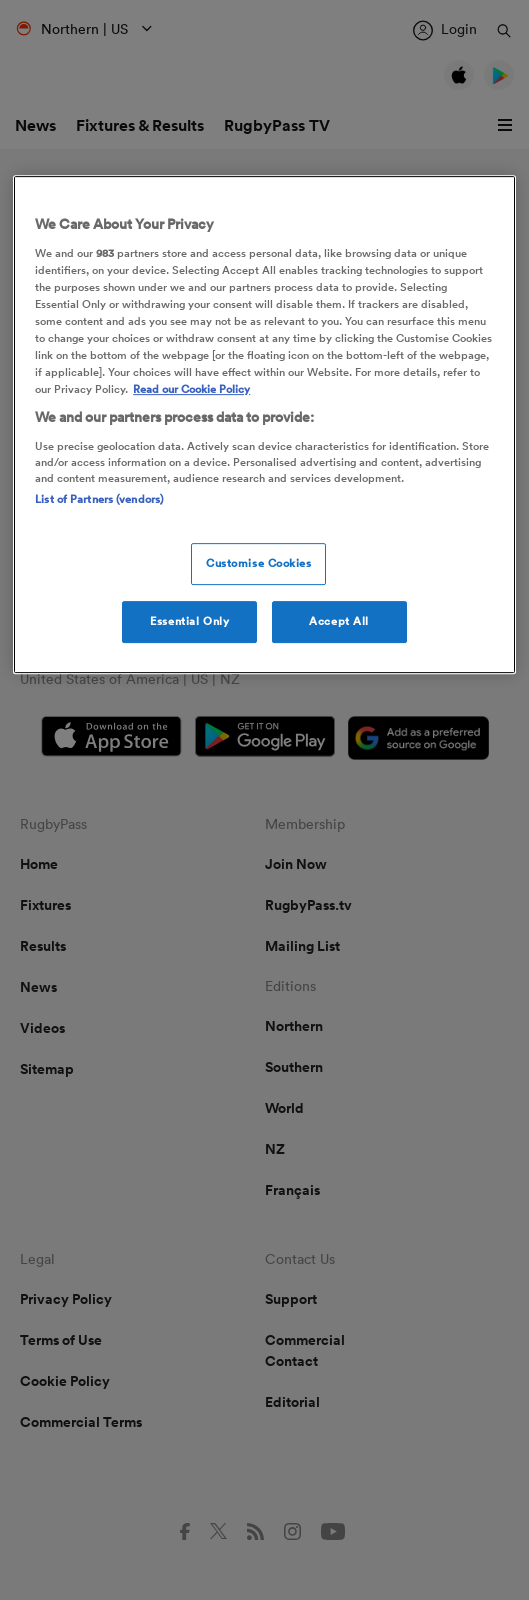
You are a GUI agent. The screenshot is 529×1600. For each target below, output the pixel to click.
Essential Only (189, 621)
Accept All (339, 621)
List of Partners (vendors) (99, 499)
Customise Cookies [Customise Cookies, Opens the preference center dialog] (259, 563)
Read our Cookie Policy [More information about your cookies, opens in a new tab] (191, 389)
